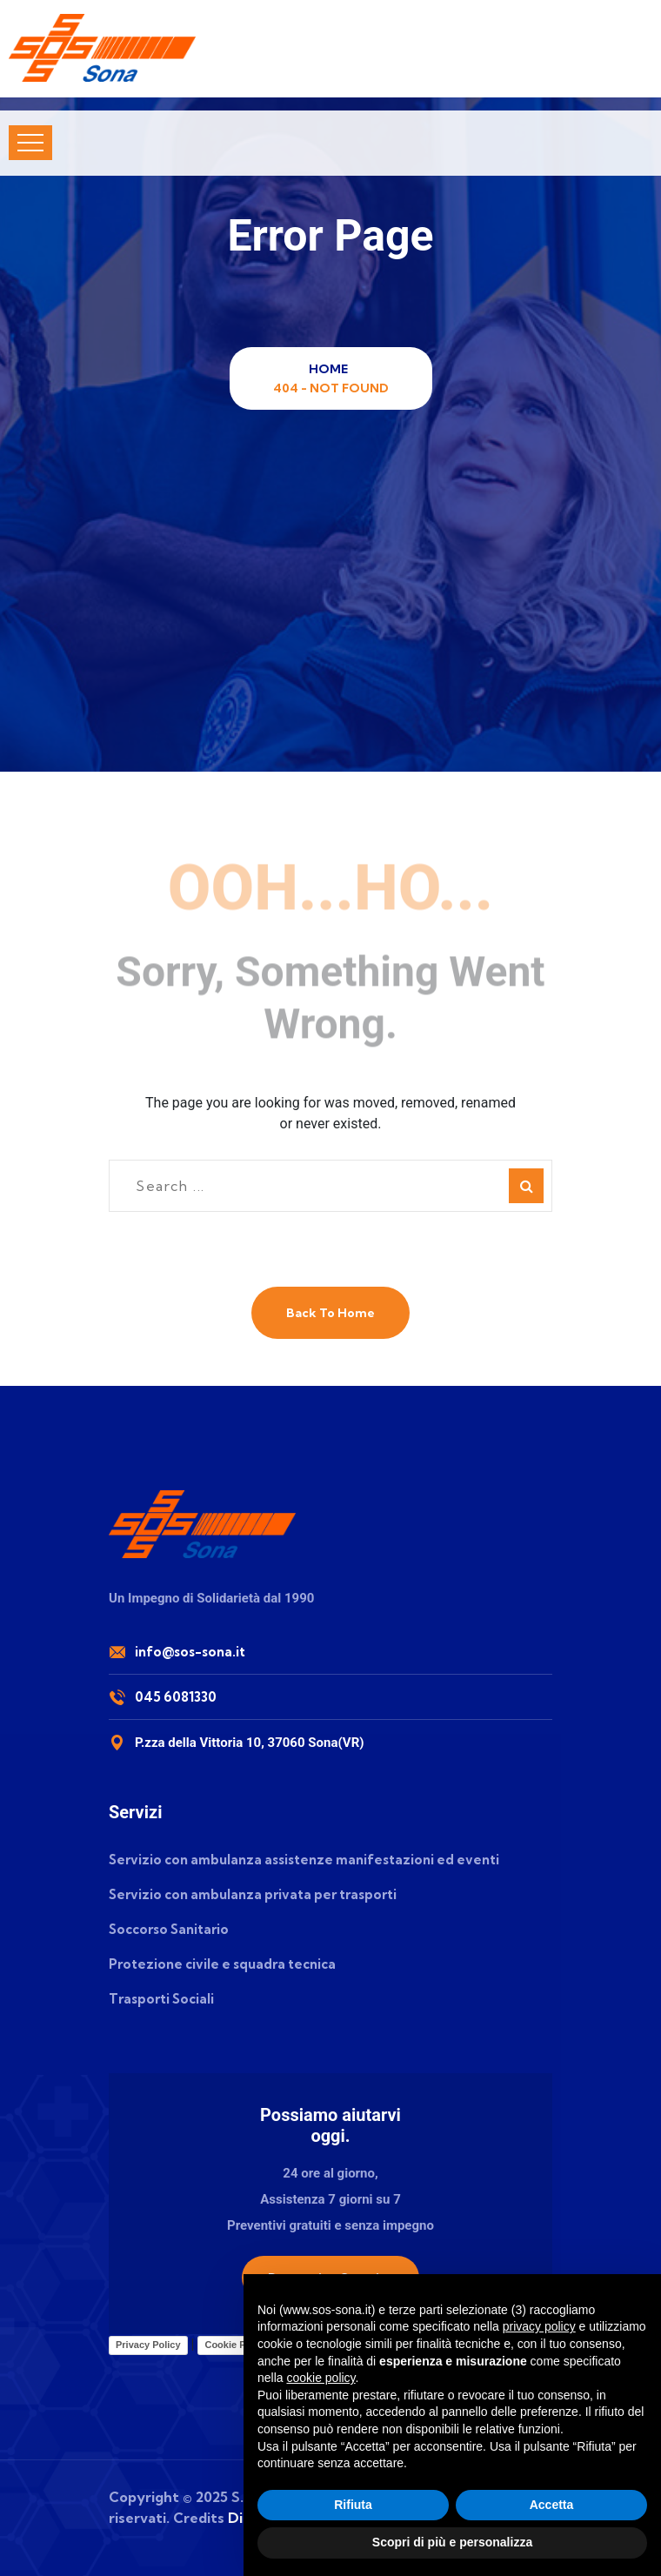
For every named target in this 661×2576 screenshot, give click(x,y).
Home (331, 369)
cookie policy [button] (320, 2378)
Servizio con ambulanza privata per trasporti (253, 1894)
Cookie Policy (235, 2344)
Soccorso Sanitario (169, 1929)
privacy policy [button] (539, 2326)
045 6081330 (176, 1697)
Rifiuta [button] (353, 2505)
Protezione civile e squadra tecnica (222, 1964)
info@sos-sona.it (190, 1651)
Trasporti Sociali (161, 1999)
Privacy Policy (148, 2344)
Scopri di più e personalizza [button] (452, 2542)
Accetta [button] (552, 2505)
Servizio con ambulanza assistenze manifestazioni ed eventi (304, 1859)
